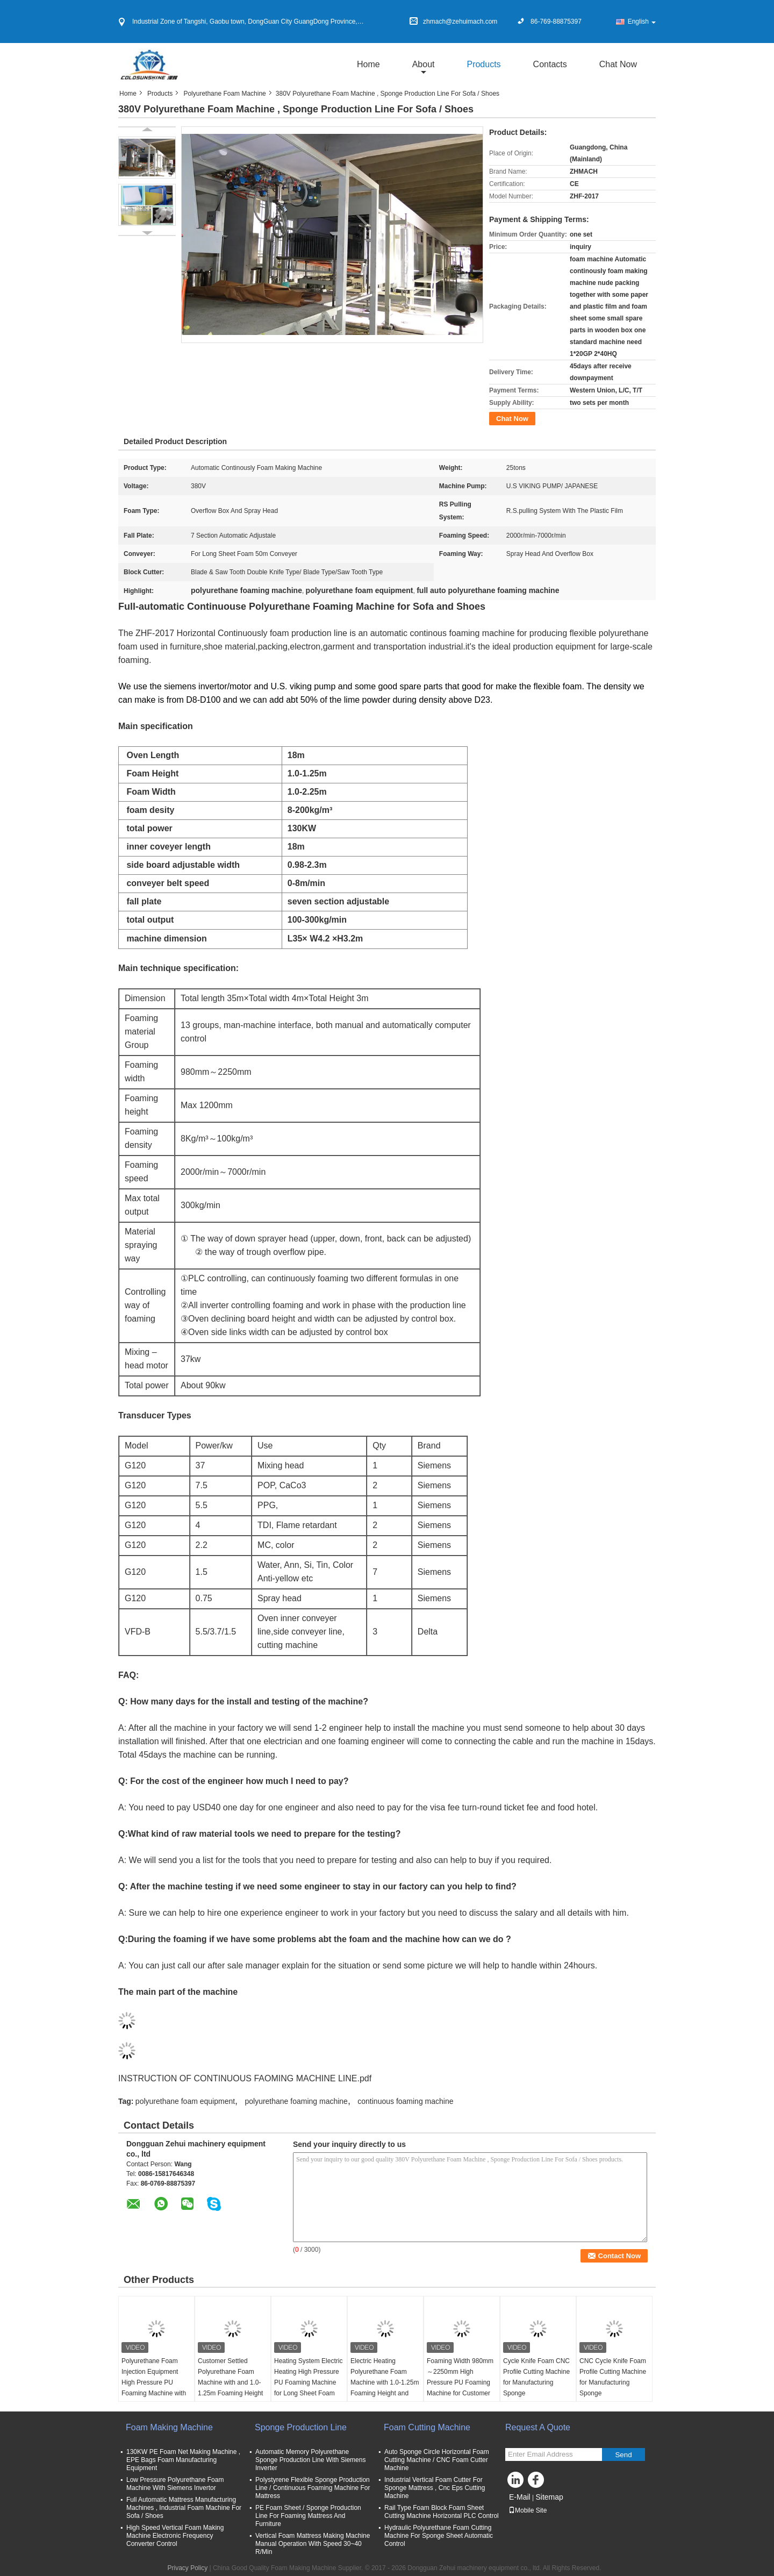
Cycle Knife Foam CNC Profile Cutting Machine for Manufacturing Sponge (536, 2377)
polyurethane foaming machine (296, 2101)
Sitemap (549, 2497)
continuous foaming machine (405, 2101)
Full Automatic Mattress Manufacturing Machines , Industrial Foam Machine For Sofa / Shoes (183, 2508)
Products (483, 64)
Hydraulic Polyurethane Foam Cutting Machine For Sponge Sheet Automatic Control (438, 2536)
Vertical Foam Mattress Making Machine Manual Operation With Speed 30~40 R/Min (312, 2544)
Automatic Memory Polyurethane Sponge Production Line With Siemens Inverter (310, 2460)
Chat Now (618, 64)
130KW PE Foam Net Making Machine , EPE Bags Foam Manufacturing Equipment (183, 2460)
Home (368, 64)
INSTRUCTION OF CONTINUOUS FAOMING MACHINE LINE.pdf (244, 2078)
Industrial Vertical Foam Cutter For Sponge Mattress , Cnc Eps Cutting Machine (434, 2488)
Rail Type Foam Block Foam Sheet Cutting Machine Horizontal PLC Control (441, 2512)
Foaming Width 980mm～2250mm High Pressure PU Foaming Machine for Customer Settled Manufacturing (460, 2382)
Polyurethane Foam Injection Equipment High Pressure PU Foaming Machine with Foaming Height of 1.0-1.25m (154, 2387)
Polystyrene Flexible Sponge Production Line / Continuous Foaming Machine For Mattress (312, 2488)
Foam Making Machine (169, 2427)
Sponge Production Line (301, 2427)
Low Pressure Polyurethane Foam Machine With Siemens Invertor (175, 2484)
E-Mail (520, 2497)
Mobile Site (527, 2510)
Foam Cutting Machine (427, 2427)
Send (623, 2455)
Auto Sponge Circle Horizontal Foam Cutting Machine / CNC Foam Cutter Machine (436, 2460)
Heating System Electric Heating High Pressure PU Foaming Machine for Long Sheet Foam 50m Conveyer (308, 2382)
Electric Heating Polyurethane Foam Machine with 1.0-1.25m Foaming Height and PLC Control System (384, 2382)
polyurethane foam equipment (185, 2101)
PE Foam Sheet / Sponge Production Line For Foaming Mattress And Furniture (308, 2516)
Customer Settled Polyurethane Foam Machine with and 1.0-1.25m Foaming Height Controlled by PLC (230, 2382)
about (423, 64)
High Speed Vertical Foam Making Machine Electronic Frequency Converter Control (175, 2536)
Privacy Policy (187, 2568)
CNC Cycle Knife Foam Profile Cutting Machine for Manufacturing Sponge (612, 2377)
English (642, 21)
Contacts (550, 64)
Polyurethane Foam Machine (224, 93)
